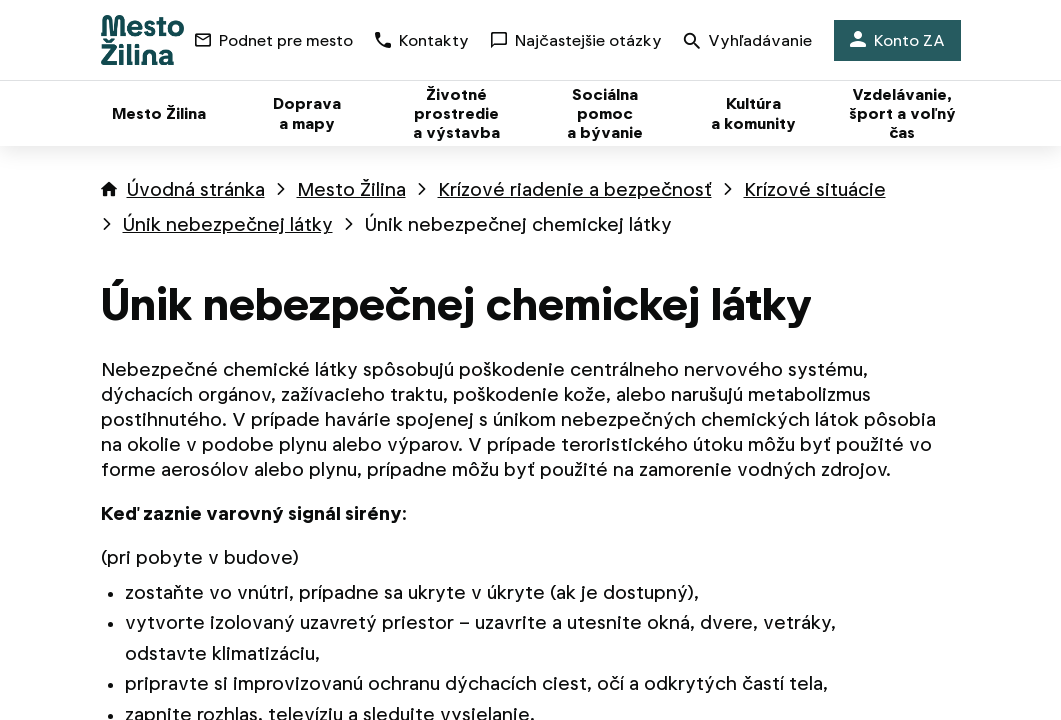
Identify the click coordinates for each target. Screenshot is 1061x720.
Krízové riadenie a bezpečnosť (575, 189)
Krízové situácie (815, 189)
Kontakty (422, 40)
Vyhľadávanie (748, 42)
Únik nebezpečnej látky (228, 224)
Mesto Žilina (351, 189)
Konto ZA (897, 40)
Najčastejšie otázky (576, 40)
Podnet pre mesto (274, 40)
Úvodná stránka (196, 189)
